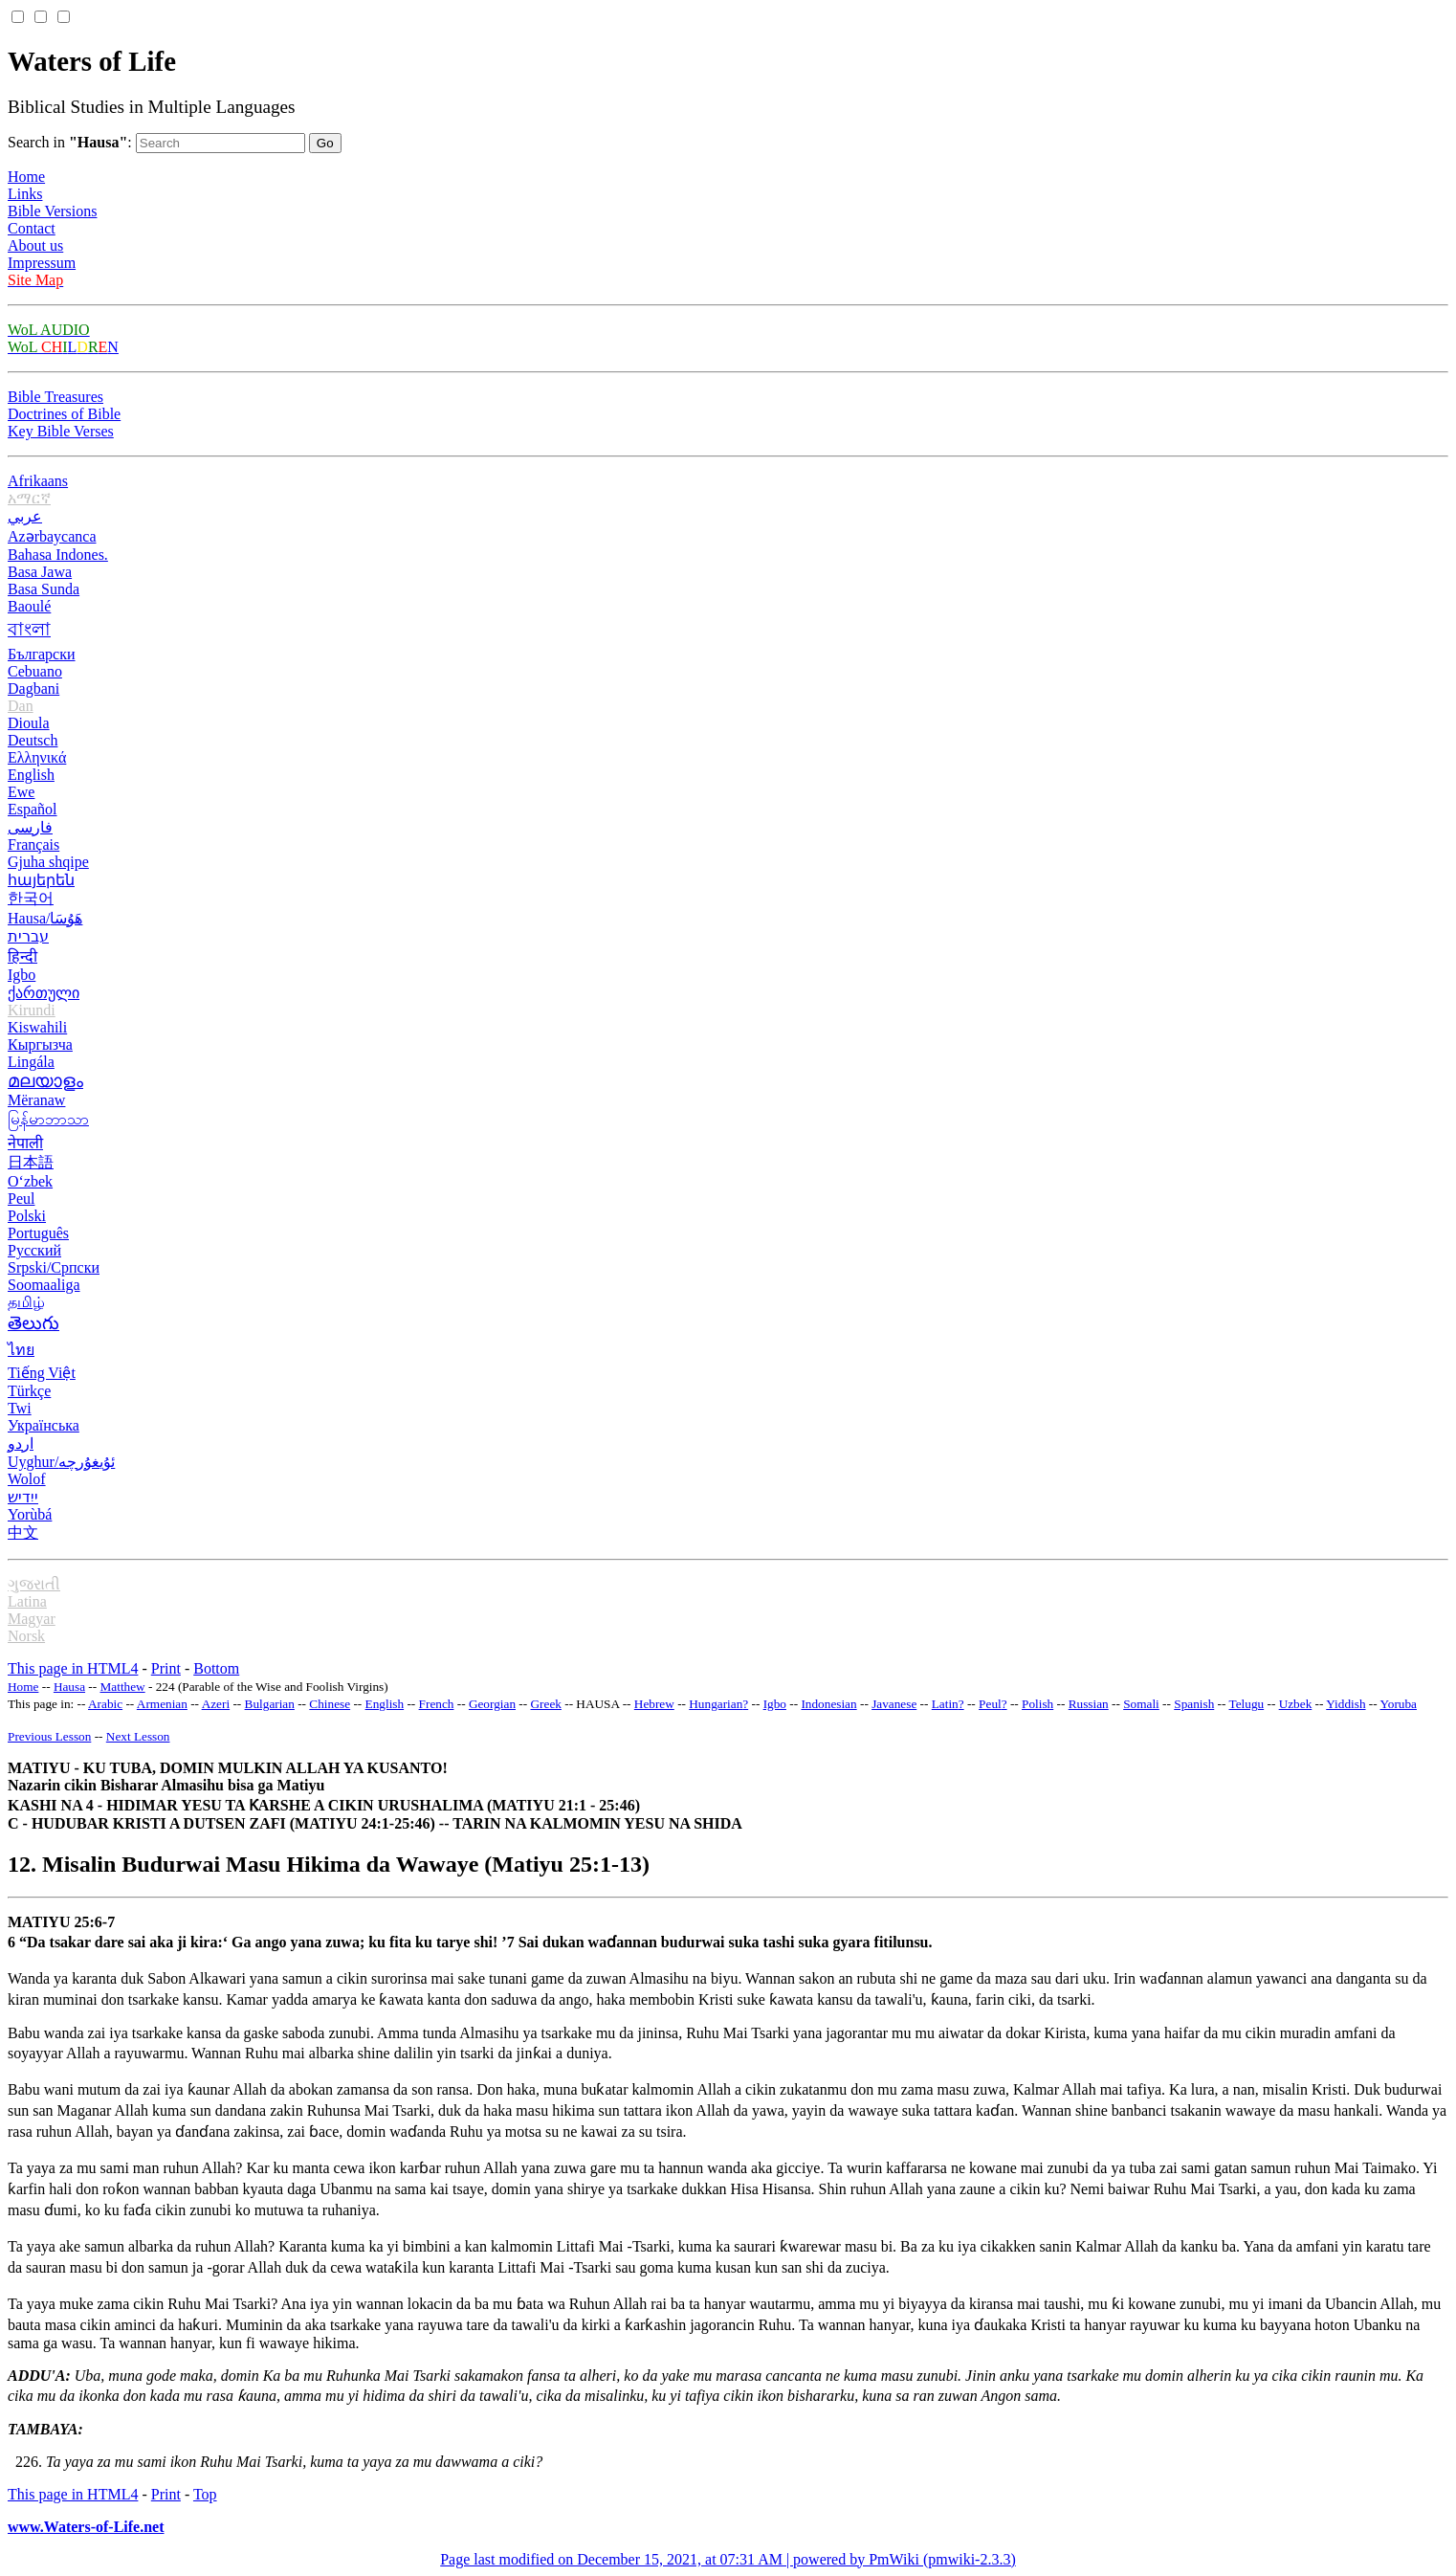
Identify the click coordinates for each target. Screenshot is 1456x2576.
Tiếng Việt (42, 1373)
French (436, 1704)
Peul (21, 1198)
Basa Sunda (43, 589)
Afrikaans (38, 481)
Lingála (31, 1062)
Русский (34, 1250)
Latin (945, 1704)
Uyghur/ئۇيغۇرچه (61, 1462)
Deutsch (32, 740)
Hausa (69, 1686)
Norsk (26, 1636)
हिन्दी (22, 956)
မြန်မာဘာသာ (48, 1119)
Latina (27, 1601)
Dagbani (33, 688)
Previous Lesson (49, 1736)
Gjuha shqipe (48, 862)
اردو (20, 1443)
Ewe (21, 792)
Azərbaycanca (52, 536)
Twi (20, 1408)
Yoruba (1398, 1704)
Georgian (492, 1704)
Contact (31, 228)
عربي (25, 516)
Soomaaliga (44, 1285)
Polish (1037, 1704)
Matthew (122, 1686)
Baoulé (29, 606)
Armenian (162, 1704)
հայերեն (41, 880)
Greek (546, 1704)
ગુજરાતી (34, 1584)
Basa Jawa (40, 572)
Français (33, 844)
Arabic (105, 1704)
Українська (43, 1425)
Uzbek (1296, 1704)
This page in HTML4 (73, 1668)
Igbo (21, 974)
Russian (1089, 1704)
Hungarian (715, 1704)
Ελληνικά (37, 757)
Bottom (216, 1668)
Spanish (1194, 1704)
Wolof (27, 1479)
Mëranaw (36, 1100)
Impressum (42, 263)
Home (26, 176)
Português (38, 1233)
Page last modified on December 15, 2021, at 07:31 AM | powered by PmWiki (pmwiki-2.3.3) (728, 2559)
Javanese (893, 1704)
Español (32, 809)
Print (166, 1668)
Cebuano (35, 671)
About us (35, 245)
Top (205, 2494)
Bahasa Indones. (58, 554)
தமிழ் (26, 1302)
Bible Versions (52, 211)
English (31, 774)
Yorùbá (30, 1514)
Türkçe (29, 1391)
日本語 (31, 1162)
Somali (1141, 1704)
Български (42, 654)
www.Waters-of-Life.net (86, 2527)
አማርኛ (29, 498)
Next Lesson (138, 1736)
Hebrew (654, 1704)
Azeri (216, 1704)
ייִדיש (23, 1497)
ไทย (21, 1350)
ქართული (43, 993)
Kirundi (31, 1010)
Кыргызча (40, 1044)
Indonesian (828, 1704)
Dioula (29, 723)
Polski (27, 1216)
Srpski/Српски (53, 1267)
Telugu (1247, 1704)
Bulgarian (270, 1704)
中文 (23, 1532)
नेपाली (25, 1143)
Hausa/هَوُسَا (45, 918)
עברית (28, 936)
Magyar (31, 1618)
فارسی (30, 827)
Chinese (329, 1704)
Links (25, 194)
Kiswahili (37, 1027)
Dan (20, 706)
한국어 (31, 898)
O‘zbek (30, 1181)
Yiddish (1345, 1704)
